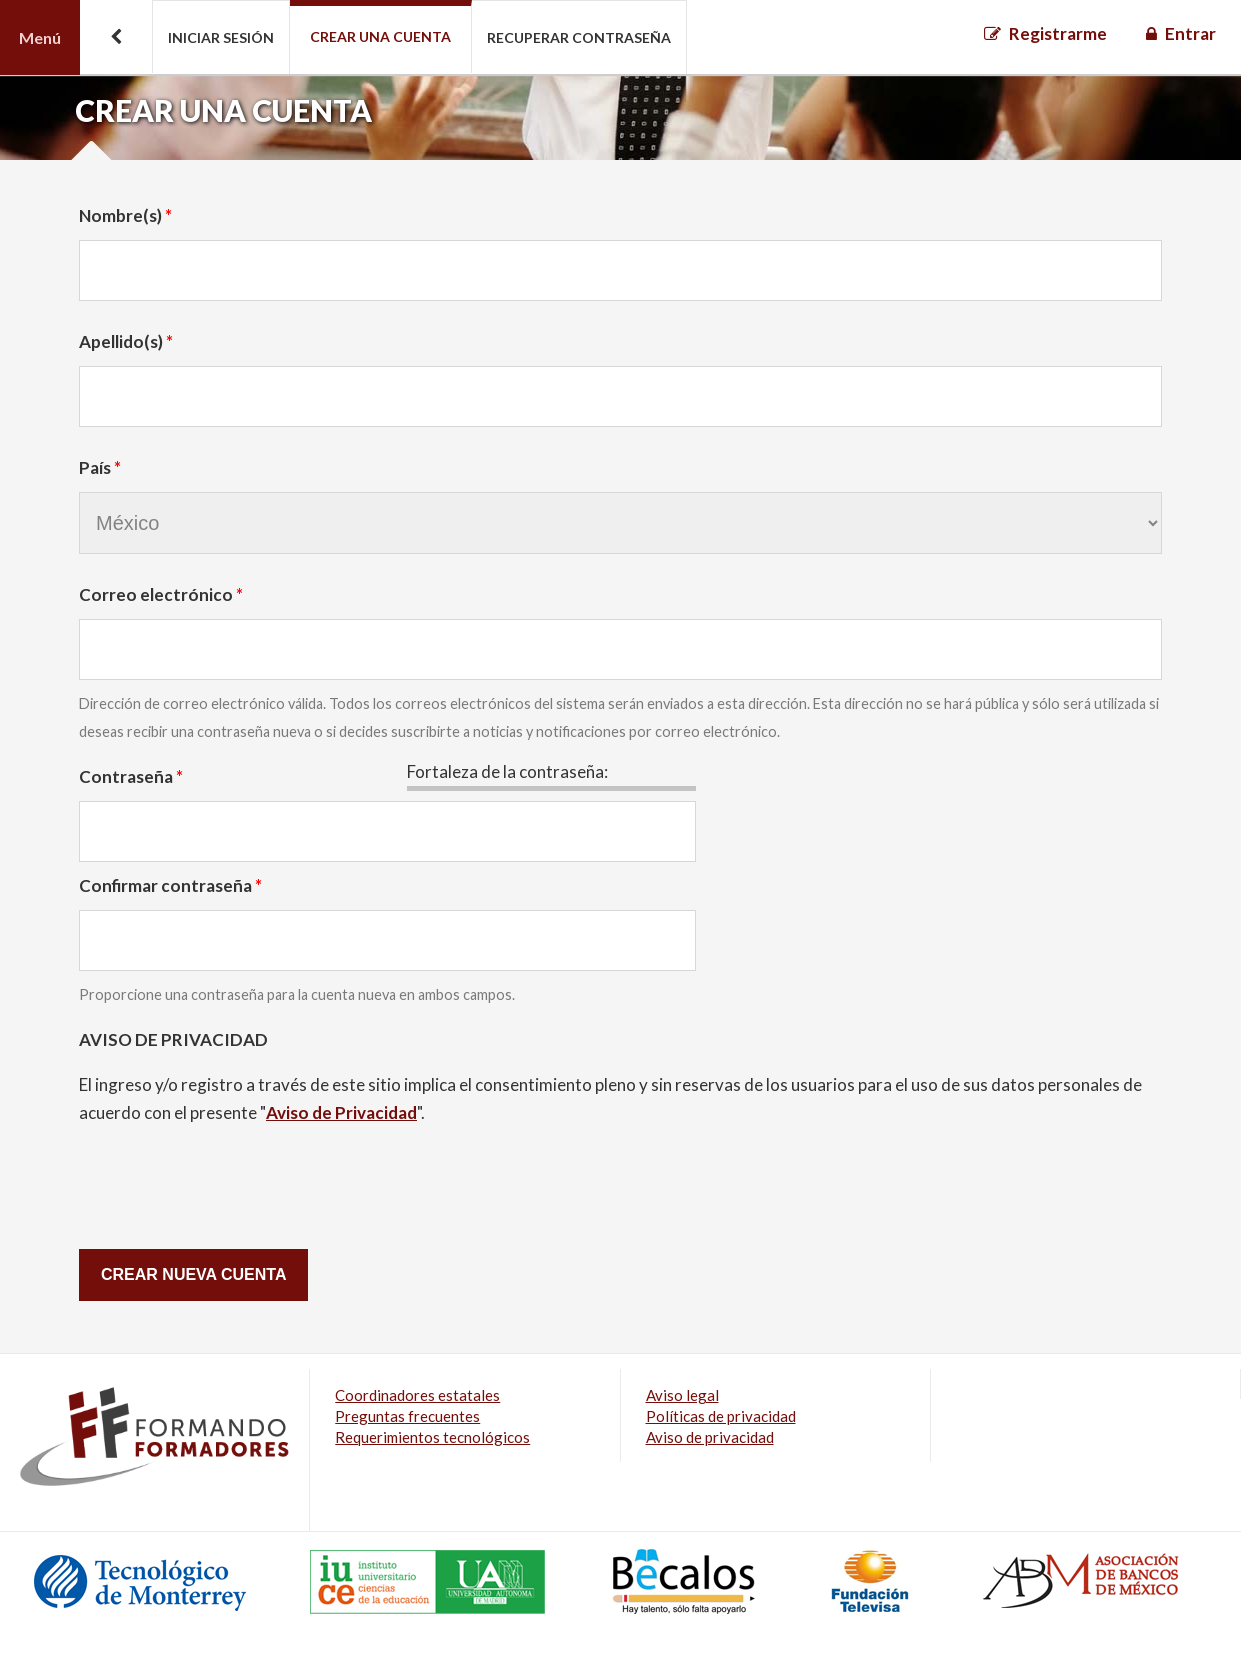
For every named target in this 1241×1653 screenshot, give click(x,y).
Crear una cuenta (380, 36)
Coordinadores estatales (417, 1395)
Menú (40, 37)
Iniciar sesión (221, 37)
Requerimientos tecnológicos (432, 1437)
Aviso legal (682, 1395)
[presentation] (231, 1183)
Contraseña (131, 776)
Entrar (1190, 33)
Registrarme (1058, 33)
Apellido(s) (126, 341)
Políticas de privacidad (721, 1416)
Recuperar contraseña (579, 37)
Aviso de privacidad (710, 1437)
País (100, 467)
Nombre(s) (125, 215)
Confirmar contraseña (170, 885)
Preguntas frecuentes (407, 1416)
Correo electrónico (161, 594)
